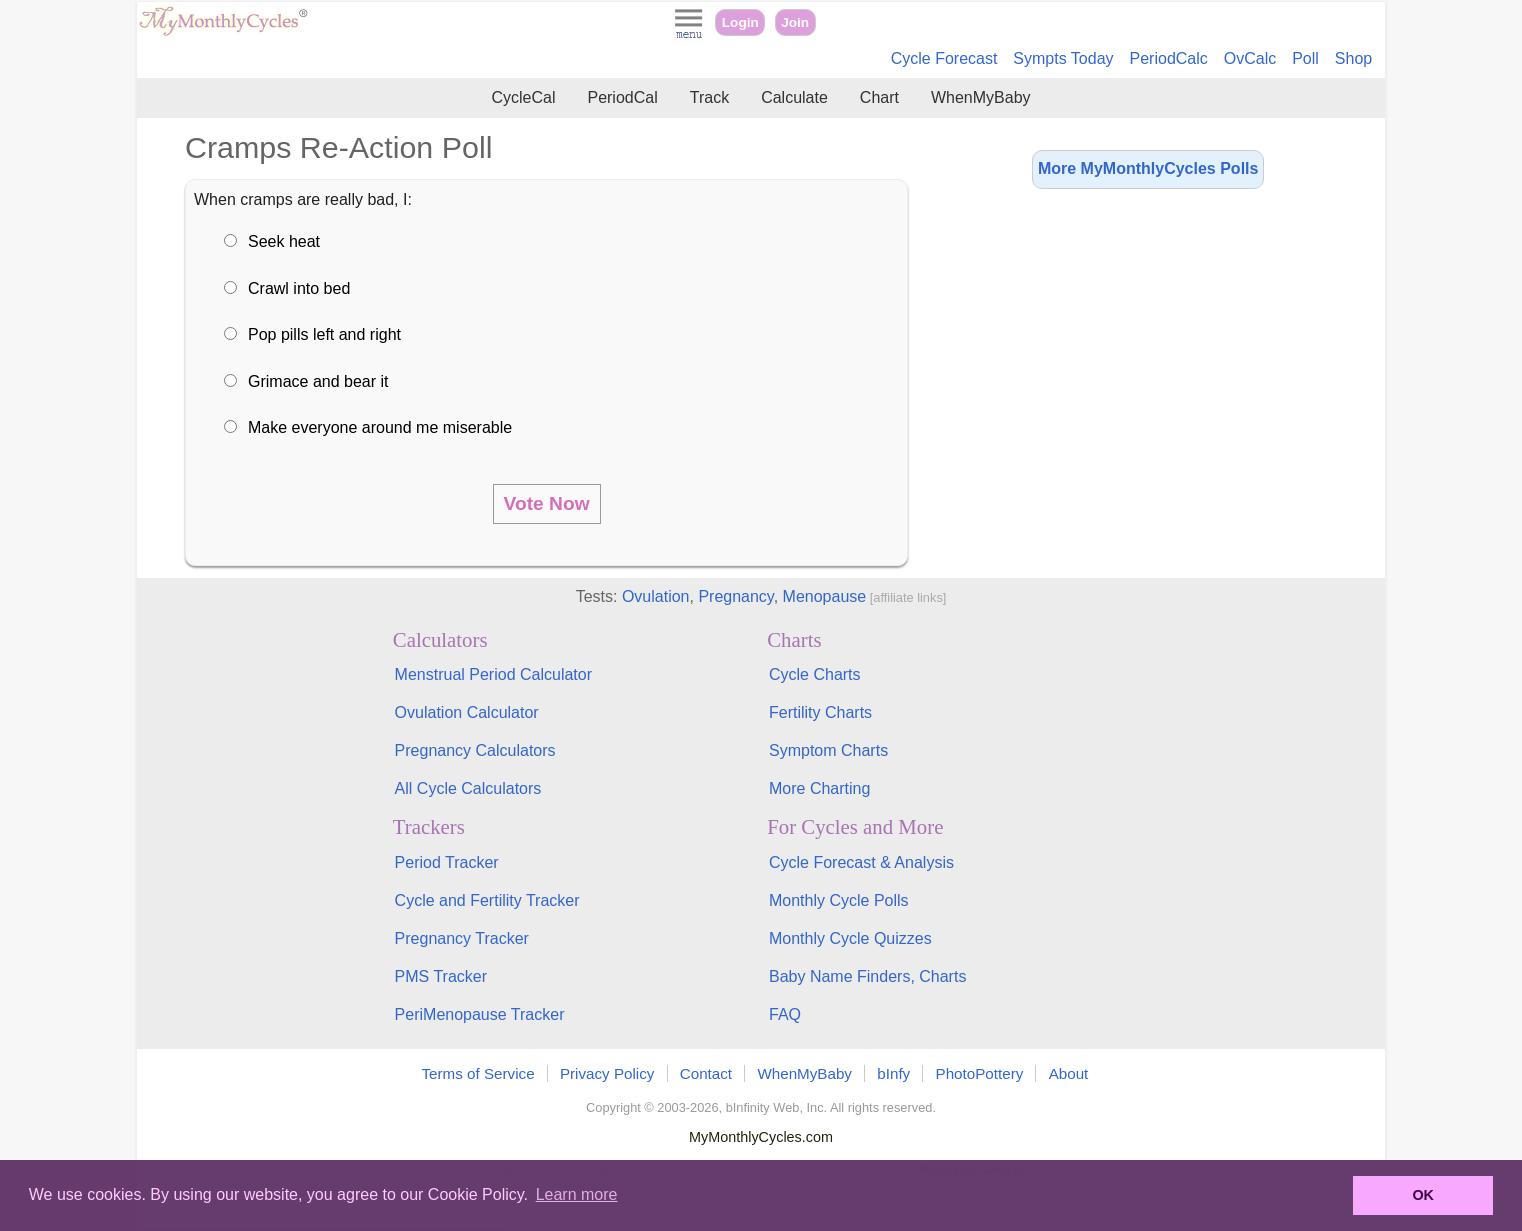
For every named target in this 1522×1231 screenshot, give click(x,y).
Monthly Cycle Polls (839, 900)
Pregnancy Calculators (475, 750)
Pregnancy (735, 596)
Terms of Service (478, 1073)
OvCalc (1250, 58)
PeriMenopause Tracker (480, 1014)
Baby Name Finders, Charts (867, 976)
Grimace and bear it (318, 381)
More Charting (819, 788)
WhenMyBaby (981, 97)
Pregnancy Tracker (462, 938)
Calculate (794, 97)
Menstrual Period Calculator (493, 674)
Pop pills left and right (324, 334)
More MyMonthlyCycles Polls (1148, 168)
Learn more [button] (577, 1194)
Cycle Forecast (944, 58)
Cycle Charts (815, 674)
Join (795, 22)
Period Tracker (447, 862)
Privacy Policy (607, 1073)
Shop (1353, 58)
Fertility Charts (820, 712)
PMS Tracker (441, 976)
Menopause (825, 596)
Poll (1305, 58)
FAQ (785, 1014)
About (1069, 1073)
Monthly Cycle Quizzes (850, 938)
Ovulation (656, 596)
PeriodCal (622, 97)
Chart (879, 97)
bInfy (893, 1073)
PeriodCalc (1169, 58)
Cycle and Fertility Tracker (487, 900)
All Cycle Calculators (468, 788)
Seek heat (284, 241)
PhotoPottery (980, 1073)
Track (709, 97)
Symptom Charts (828, 750)
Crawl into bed (299, 288)
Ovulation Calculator (467, 712)
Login (740, 22)
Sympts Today (1063, 58)
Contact (706, 1073)
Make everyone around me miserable (380, 427)
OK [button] (1423, 1195)
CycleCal (523, 97)
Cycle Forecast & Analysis (861, 862)
